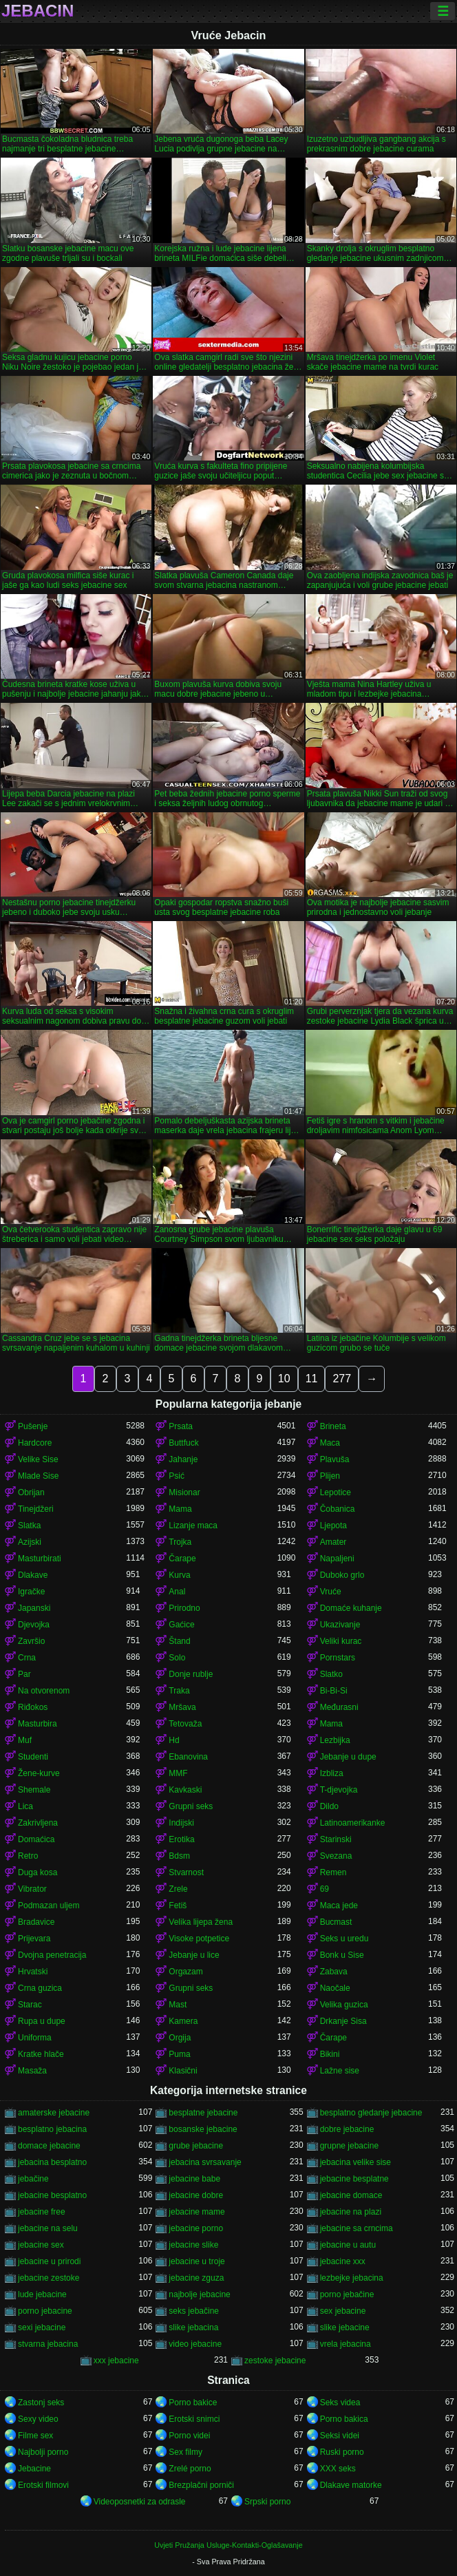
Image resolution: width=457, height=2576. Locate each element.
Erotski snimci (194, 2419)
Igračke (31, 1591)
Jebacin (37, 11)
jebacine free (41, 2212)
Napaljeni (337, 1558)
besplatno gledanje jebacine (371, 2113)
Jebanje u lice (194, 1955)
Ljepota (333, 1525)
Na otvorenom (44, 1691)
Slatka (29, 1525)
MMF (178, 1773)
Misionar (184, 1492)
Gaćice (181, 1624)
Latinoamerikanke (352, 1823)
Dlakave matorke (351, 2485)
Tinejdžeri (36, 1509)
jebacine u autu (348, 2245)
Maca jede (339, 1905)
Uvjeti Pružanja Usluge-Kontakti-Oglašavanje (228, 2545)
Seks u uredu (344, 1938)
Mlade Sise (38, 1476)
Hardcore (35, 1443)
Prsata (181, 1426)
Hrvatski (32, 1971)
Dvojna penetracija (52, 1955)
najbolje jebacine (199, 2294)
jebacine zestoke (48, 2278)
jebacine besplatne (354, 2179)
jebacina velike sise (355, 2162)
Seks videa (340, 2402)
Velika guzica (344, 2004)
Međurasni (339, 1707)
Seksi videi (339, 2435)
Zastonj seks (41, 2402)
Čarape (182, 1558)
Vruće (330, 1591)
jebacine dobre (196, 2195)
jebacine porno (196, 2228)
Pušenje (32, 1426)
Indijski (181, 1823)
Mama (180, 1509)
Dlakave (32, 1575)
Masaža (32, 2071)
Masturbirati (39, 1558)
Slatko (331, 1674)
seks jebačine (194, 2311)
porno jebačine (347, 2294)
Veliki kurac (341, 1641)
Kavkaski (185, 1790)
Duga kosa (37, 1872)
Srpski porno (267, 2501)
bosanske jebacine (203, 2129)
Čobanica (337, 1509)
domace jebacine (49, 2146)
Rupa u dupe (41, 2021)
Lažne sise (339, 2071)
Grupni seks (191, 1806)
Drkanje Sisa (343, 2021)
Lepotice (335, 1492)
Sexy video (38, 2419)
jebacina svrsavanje (205, 2162)
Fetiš (178, 1905)
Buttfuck (183, 1443)
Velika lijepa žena (201, 1922)
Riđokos (32, 1707)
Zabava (334, 1971)
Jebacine (34, 2468)
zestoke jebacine (275, 2360)
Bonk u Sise (342, 1955)
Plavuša (335, 1459)
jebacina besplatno (52, 2162)
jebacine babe (194, 2179)
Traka (179, 1691)
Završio (31, 1641)
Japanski (34, 1608)
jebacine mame (196, 2212)
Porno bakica (344, 2419)
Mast (178, 2004)
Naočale (335, 1988)
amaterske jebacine (53, 2113)
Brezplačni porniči (201, 2485)
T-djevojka (339, 1790)
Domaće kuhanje (351, 1608)
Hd (174, 1740)
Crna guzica (40, 1988)
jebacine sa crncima (356, 2228)
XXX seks (338, 2468)
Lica (25, 1806)
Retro (28, 1856)
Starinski (336, 1839)
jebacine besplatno (52, 2195)
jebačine (33, 2179)
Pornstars (337, 1657)
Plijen (330, 1476)
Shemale (34, 1790)
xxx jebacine (116, 2360)
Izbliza (331, 1773)
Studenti (33, 1757)
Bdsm (179, 1856)
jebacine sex (41, 2245)
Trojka (180, 1542)
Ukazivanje (340, 1624)
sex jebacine (343, 2311)
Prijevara (34, 1938)
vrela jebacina (345, 2344)
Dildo (329, 1806)
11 (312, 1378)
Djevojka (34, 1624)
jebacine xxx (342, 2261)
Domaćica (36, 1839)
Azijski (29, 1542)
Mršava (182, 1707)
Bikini (330, 2054)
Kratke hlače (41, 2054)
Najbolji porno (43, 2452)
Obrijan (31, 1492)
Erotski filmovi (43, 2485)
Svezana (336, 1856)
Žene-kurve (39, 1773)
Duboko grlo (342, 1575)
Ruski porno (342, 2452)
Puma (179, 2054)
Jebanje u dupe (348, 1757)
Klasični (183, 2071)
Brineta (333, 1426)
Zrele (178, 1889)
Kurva (179, 1575)
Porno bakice (193, 2402)
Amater (333, 1542)
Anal (177, 1591)
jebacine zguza (196, 2278)
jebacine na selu (48, 2228)
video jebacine (195, 2344)
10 (284, 1378)
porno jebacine (45, 2311)
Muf (25, 1740)
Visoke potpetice (199, 1938)
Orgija (180, 2037)
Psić (176, 1476)
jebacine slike (193, 2245)
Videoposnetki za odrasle (140, 2501)
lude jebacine (42, 2294)
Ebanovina (188, 1757)
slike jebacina (193, 2327)
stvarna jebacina (48, 2344)
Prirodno (184, 1608)
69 (324, 1889)
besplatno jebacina (52, 2129)
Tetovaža (185, 1724)
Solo (177, 1657)
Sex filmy (185, 2452)
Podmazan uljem (48, 1905)
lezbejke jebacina (351, 2278)
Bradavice (36, 1922)
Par (24, 1674)
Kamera (183, 2021)
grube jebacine (196, 2146)
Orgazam (185, 1971)
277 (341, 1378)
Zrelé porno (190, 2468)
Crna (27, 1657)
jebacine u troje (196, 2261)
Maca (330, 1443)
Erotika (181, 1839)
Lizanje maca (193, 1525)
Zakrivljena (38, 1823)
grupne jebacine (349, 2146)
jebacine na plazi (350, 2212)
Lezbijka (335, 1740)
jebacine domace (351, 2195)
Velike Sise (38, 1459)
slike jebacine (345, 2327)
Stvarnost (186, 1872)
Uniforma (35, 2037)
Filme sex (35, 2435)
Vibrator (32, 1889)
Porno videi (189, 2435)
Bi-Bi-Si (334, 1691)
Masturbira (37, 1724)
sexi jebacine (41, 2327)
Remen (333, 1872)
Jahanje (183, 1459)
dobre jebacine (347, 2129)
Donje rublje (191, 1674)
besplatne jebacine (203, 2113)
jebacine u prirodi (49, 2261)
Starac (30, 2004)
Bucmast (336, 1922)
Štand (179, 1641)
